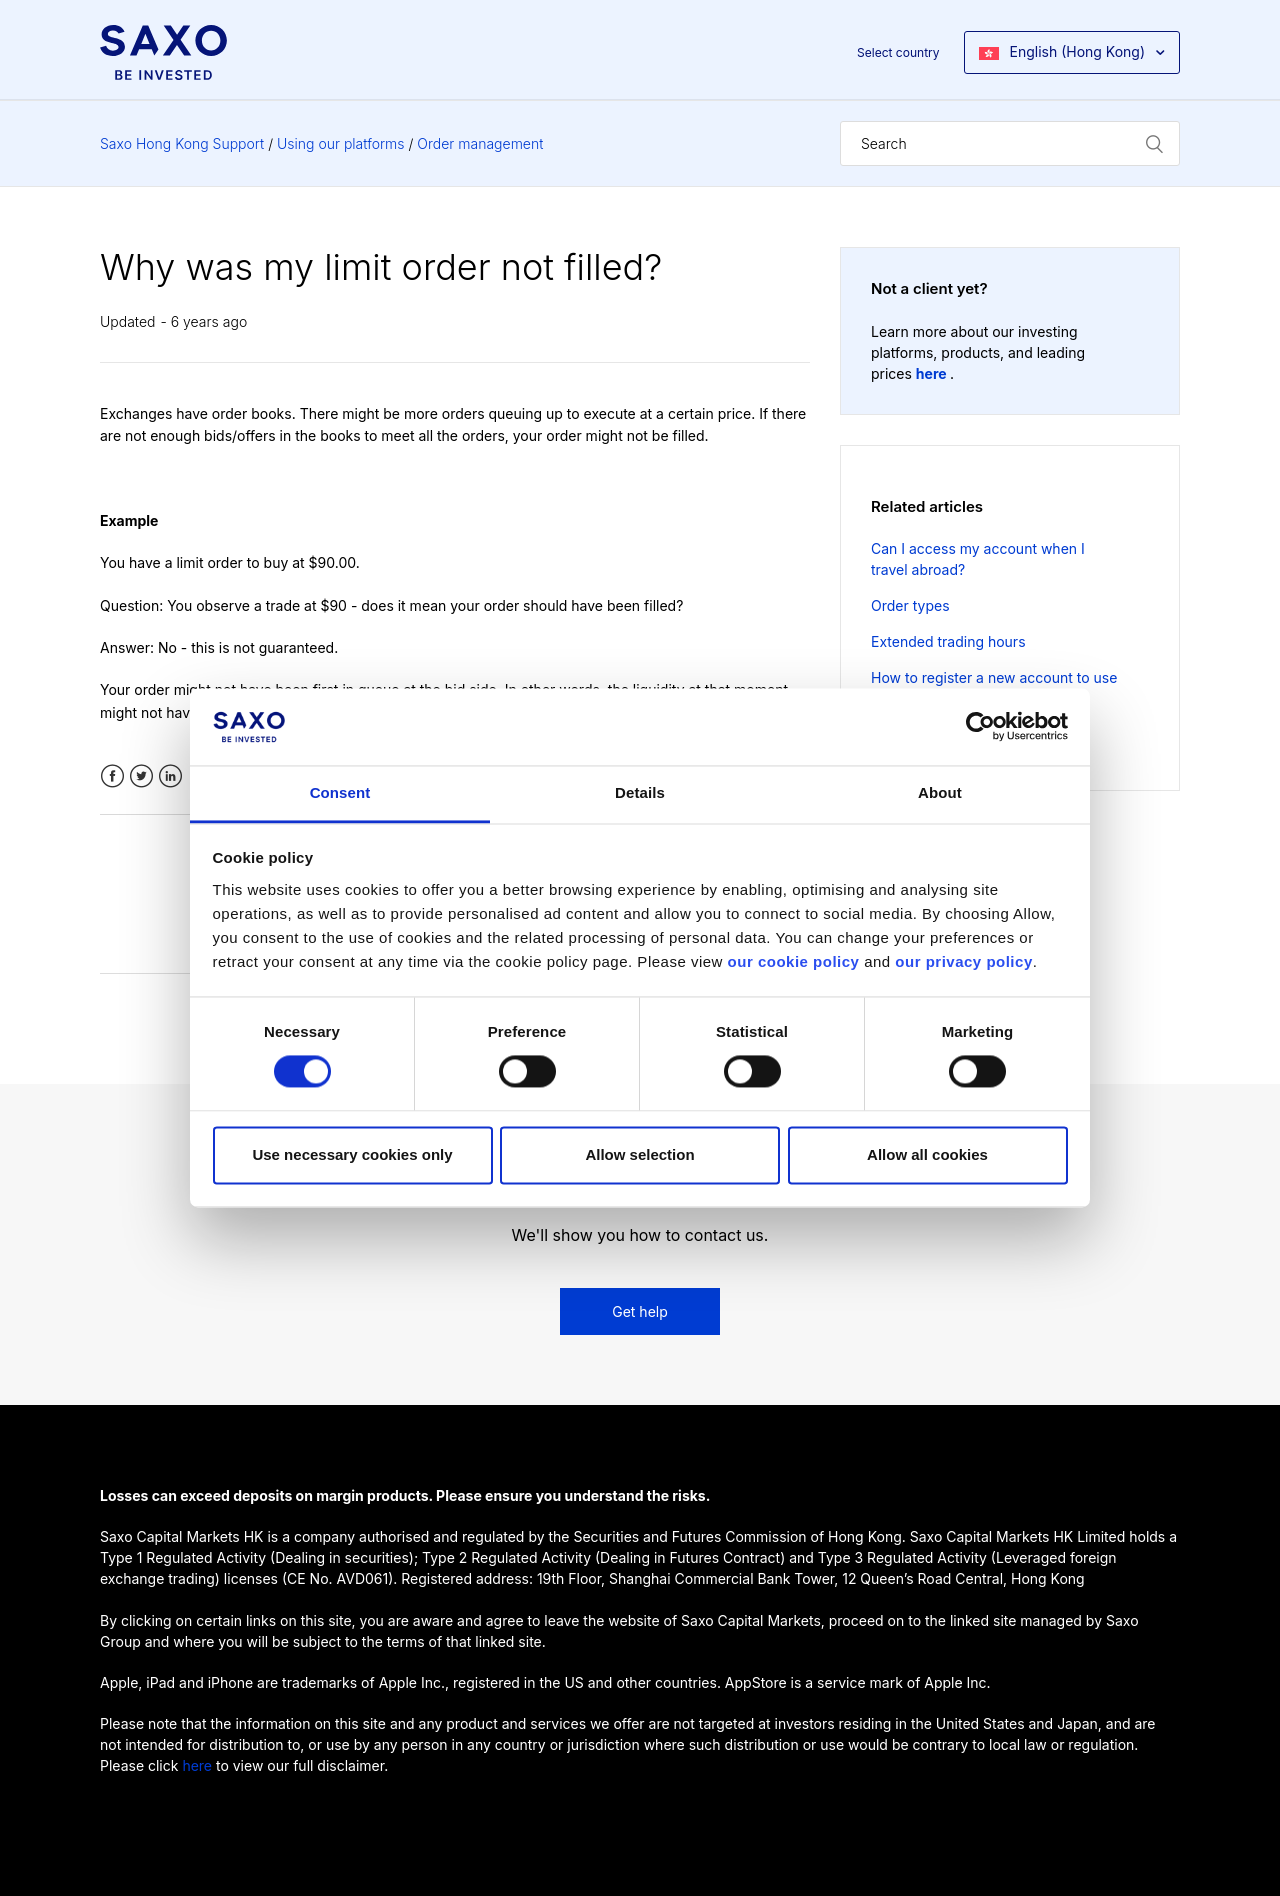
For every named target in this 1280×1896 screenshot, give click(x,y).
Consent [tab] (340, 792)
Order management (480, 143)
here (933, 373)
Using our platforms (341, 143)
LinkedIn (170, 776)
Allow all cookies (927, 1154)
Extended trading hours (948, 641)
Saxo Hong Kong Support (182, 143)
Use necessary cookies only (352, 1154)
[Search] (1010, 143)
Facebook (112, 776)
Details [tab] (640, 792)
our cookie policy (794, 961)
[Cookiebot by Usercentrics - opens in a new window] (980, 727)
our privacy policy (963, 961)
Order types (910, 605)
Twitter (141, 776)
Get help (640, 1311)
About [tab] (940, 792)
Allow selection (639, 1154)
